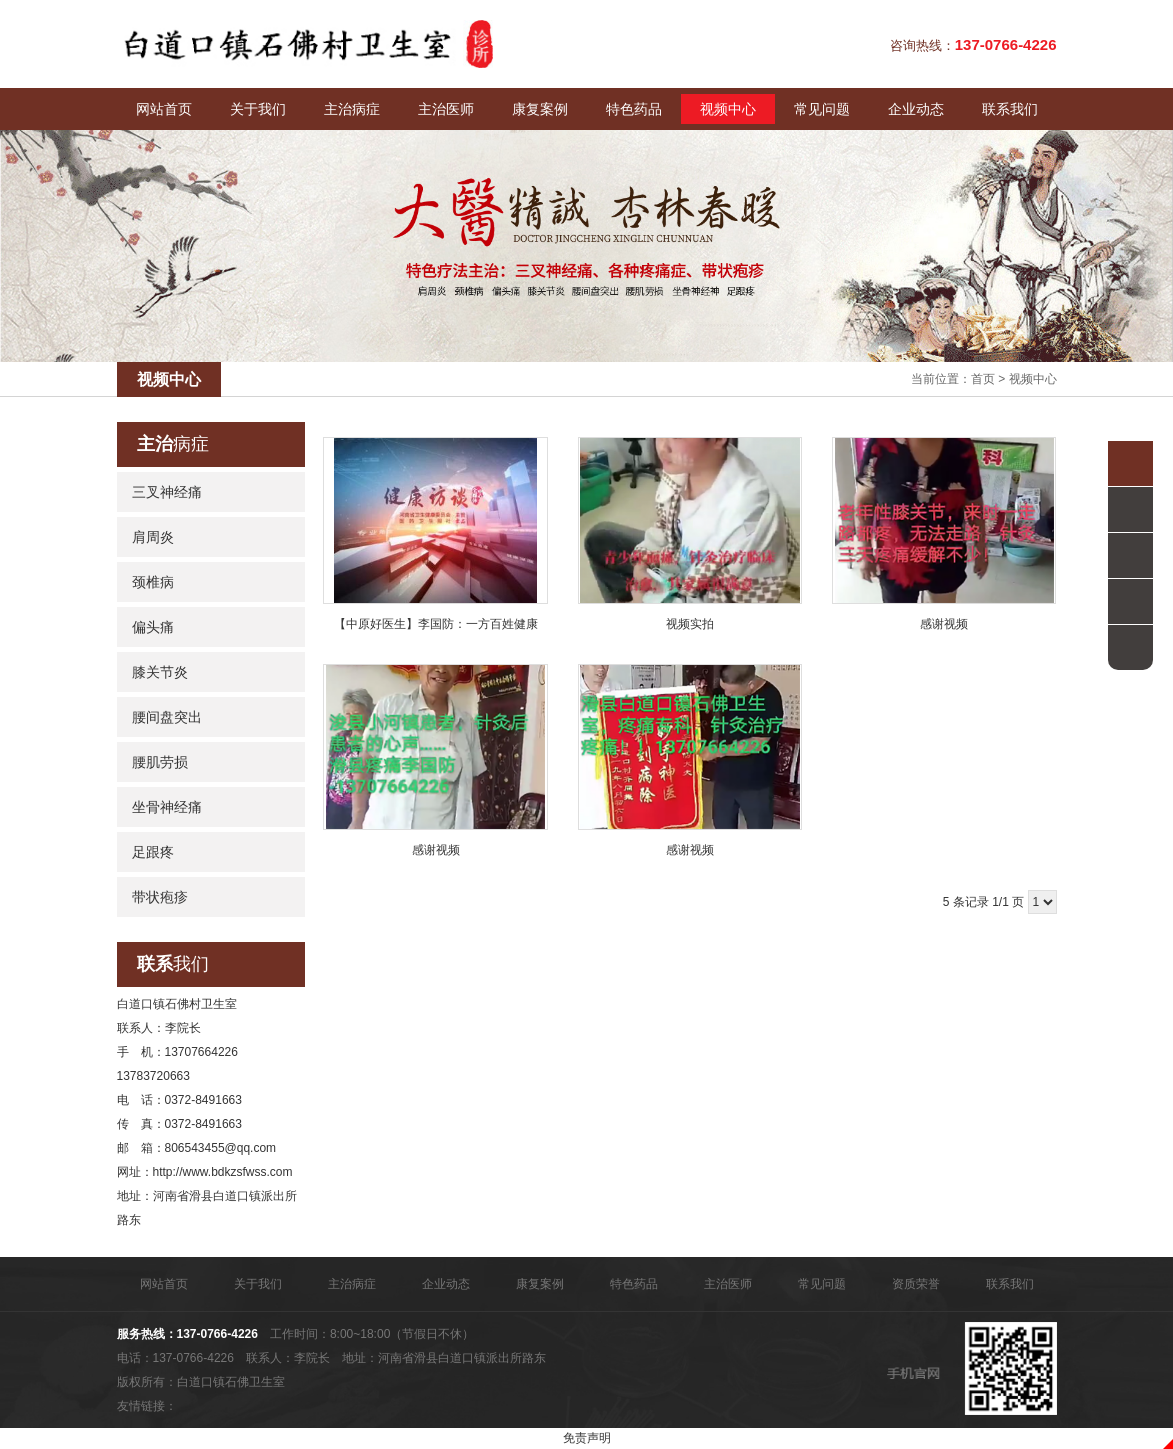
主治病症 (352, 109)
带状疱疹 (160, 897)
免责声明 (587, 1438)
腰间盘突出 (167, 717)
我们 (173, 964)
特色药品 (634, 109)
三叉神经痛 (167, 492)
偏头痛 (153, 627)
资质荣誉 (916, 1284)
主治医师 (446, 109)
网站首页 (164, 109)
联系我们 (1010, 109)
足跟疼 (153, 852)
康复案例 (540, 109)
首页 (983, 379)
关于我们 (258, 109)
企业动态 (916, 109)
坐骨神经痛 (167, 807)
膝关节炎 (160, 672)
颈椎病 (153, 582)
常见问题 (822, 109)
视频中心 (728, 109)
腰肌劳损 (160, 762)
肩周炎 (153, 537)
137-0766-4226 (217, 1334)
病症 (173, 444)
